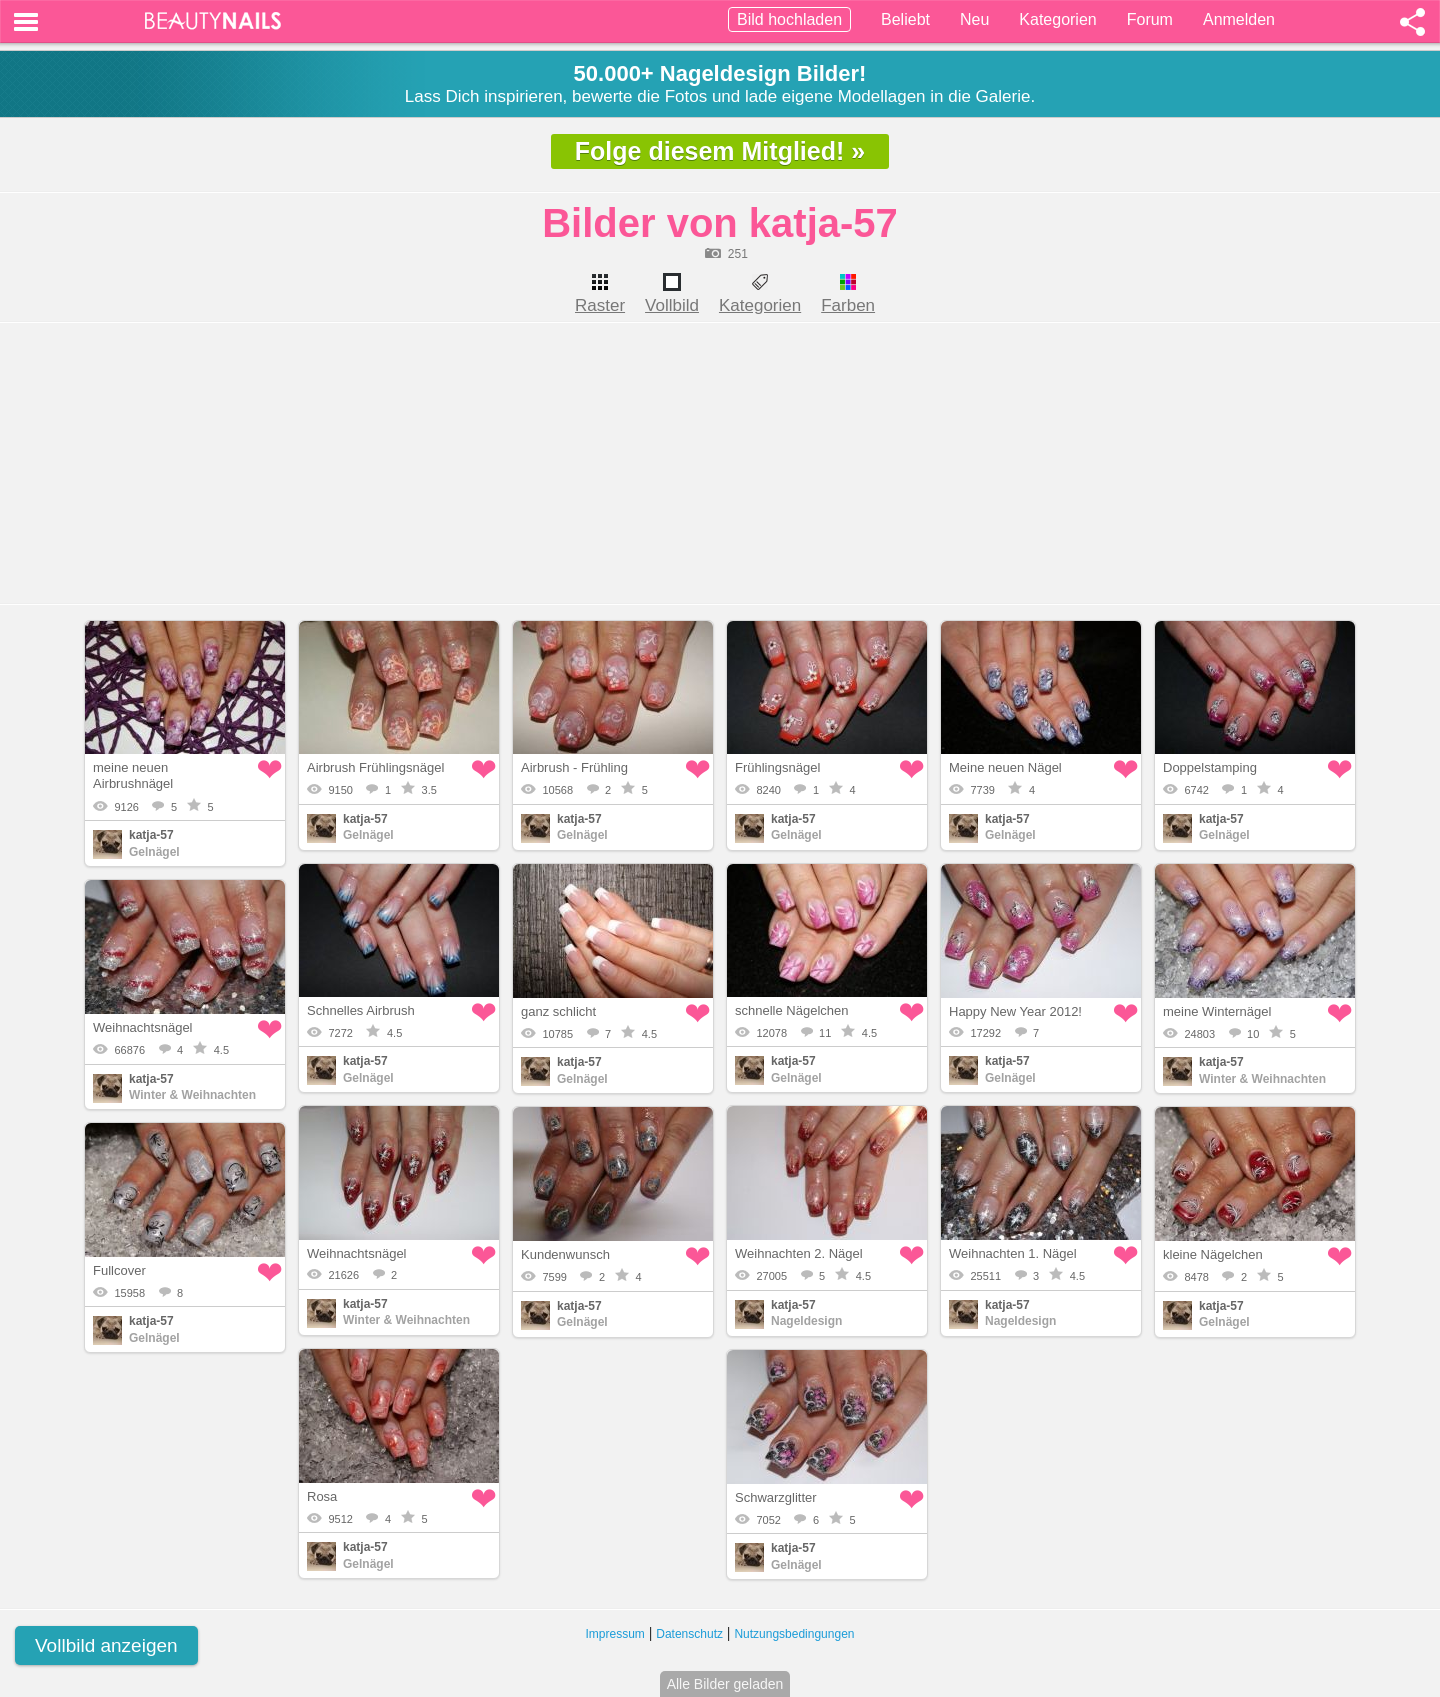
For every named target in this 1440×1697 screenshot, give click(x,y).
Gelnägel (154, 852)
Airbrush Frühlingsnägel (375, 767)
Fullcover (119, 1270)
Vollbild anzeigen (106, 1645)
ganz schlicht (558, 1011)
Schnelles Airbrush (361, 1010)
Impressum (615, 1634)
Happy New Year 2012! (1015, 1011)
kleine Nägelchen (1213, 1254)
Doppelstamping (1210, 767)
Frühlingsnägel (777, 767)
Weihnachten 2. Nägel (799, 1253)
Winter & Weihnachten (1262, 1079)
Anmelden (1239, 19)
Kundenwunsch (565, 1254)
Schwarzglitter (776, 1497)
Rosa (322, 1496)
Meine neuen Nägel (1005, 767)
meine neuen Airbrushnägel (133, 775)
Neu (974, 19)
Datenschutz (689, 1634)
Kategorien (1057, 19)
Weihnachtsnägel (143, 1027)
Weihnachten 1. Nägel (1013, 1253)
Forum (1150, 19)
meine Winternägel (1217, 1011)
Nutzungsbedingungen (794, 1634)
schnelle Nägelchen (791, 1010)
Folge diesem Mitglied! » (720, 151)
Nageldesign (806, 1321)
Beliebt (905, 19)
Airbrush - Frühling (574, 767)
